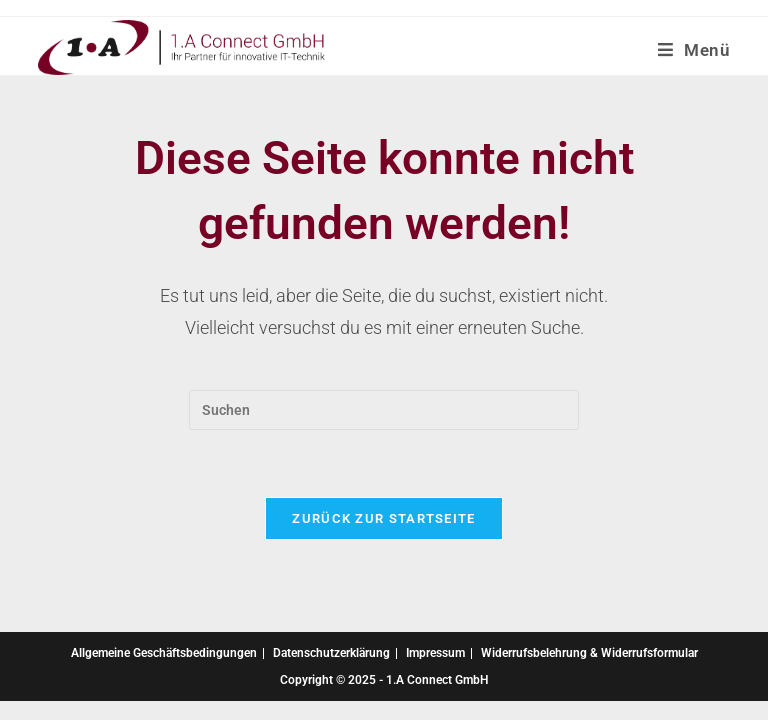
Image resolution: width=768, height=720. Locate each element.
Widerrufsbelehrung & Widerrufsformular (589, 653)
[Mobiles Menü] (694, 50)
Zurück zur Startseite (383, 518)
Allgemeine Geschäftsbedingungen (164, 653)
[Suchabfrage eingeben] (384, 410)
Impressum (435, 653)
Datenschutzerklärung (331, 653)
